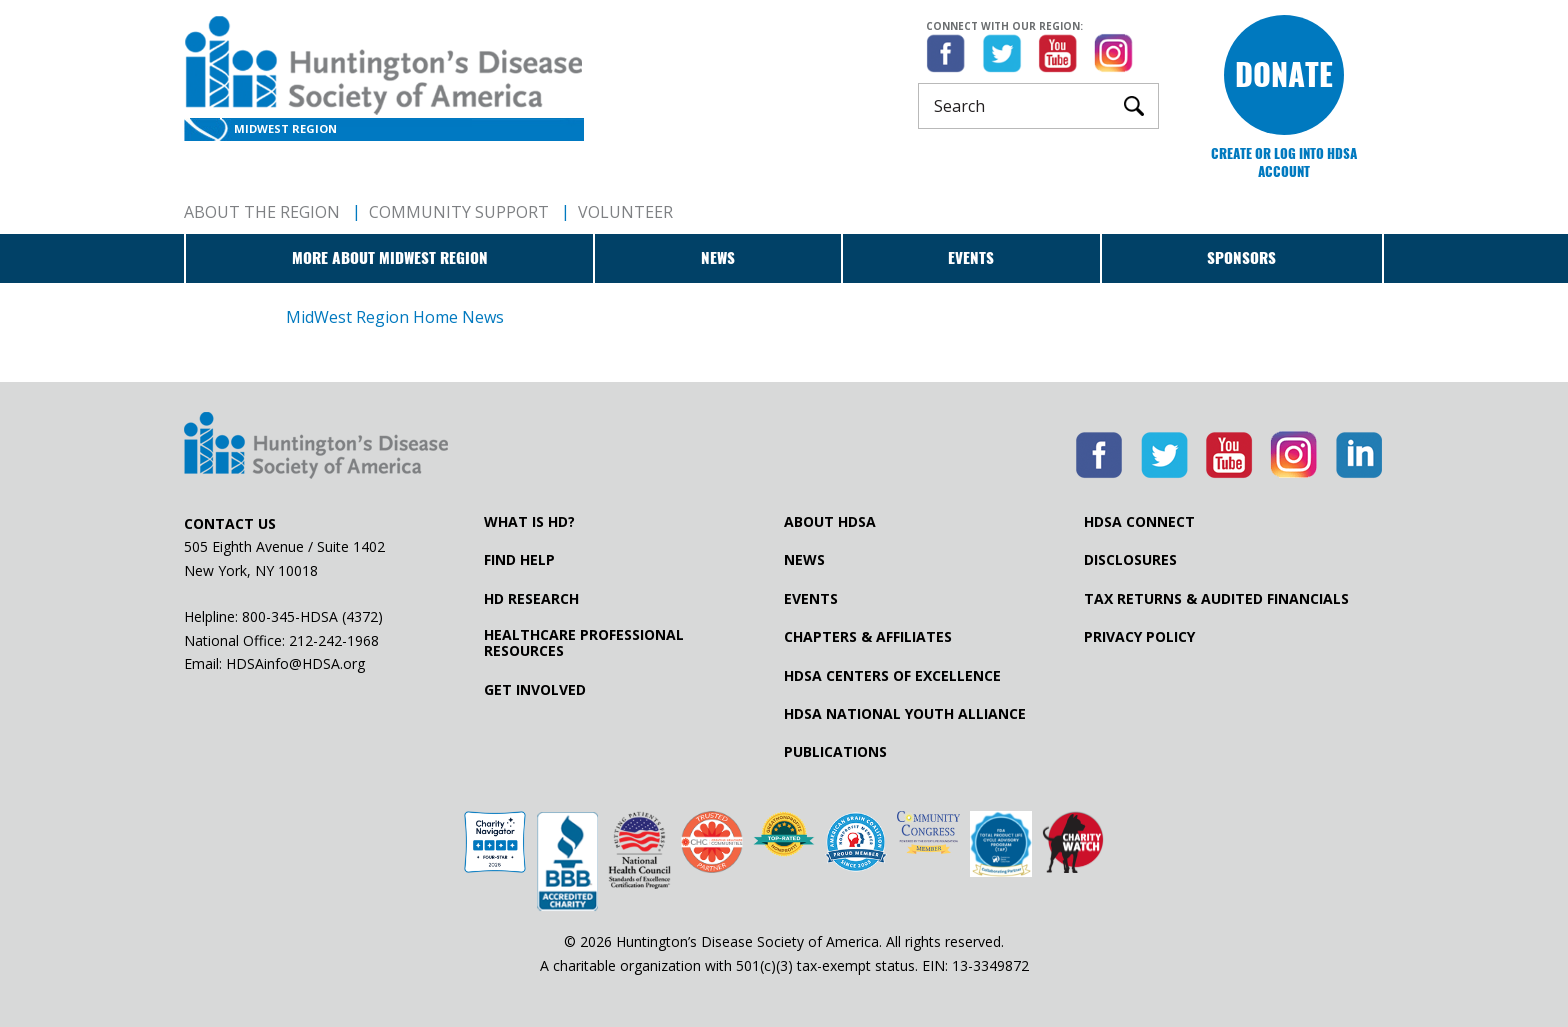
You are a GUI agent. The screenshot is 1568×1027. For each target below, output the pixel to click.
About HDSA (830, 522)
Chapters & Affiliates (868, 637)
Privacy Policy (1139, 637)
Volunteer (625, 212)
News (718, 258)
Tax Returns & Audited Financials (1216, 599)
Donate (1284, 74)
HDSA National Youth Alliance (905, 714)
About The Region (262, 212)
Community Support (459, 212)
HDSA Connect (1139, 522)
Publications (835, 752)
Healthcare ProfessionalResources (584, 643)
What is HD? (529, 522)
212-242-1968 (334, 640)
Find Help (519, 560)
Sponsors (1241, 258)
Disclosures (1130, 560)
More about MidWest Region (390, 258)
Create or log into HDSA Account (1284, 162)
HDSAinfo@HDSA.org (295, 663)
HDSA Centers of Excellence (892, 676)
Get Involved (535, 690)
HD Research (531, 599)
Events (971, 258)
